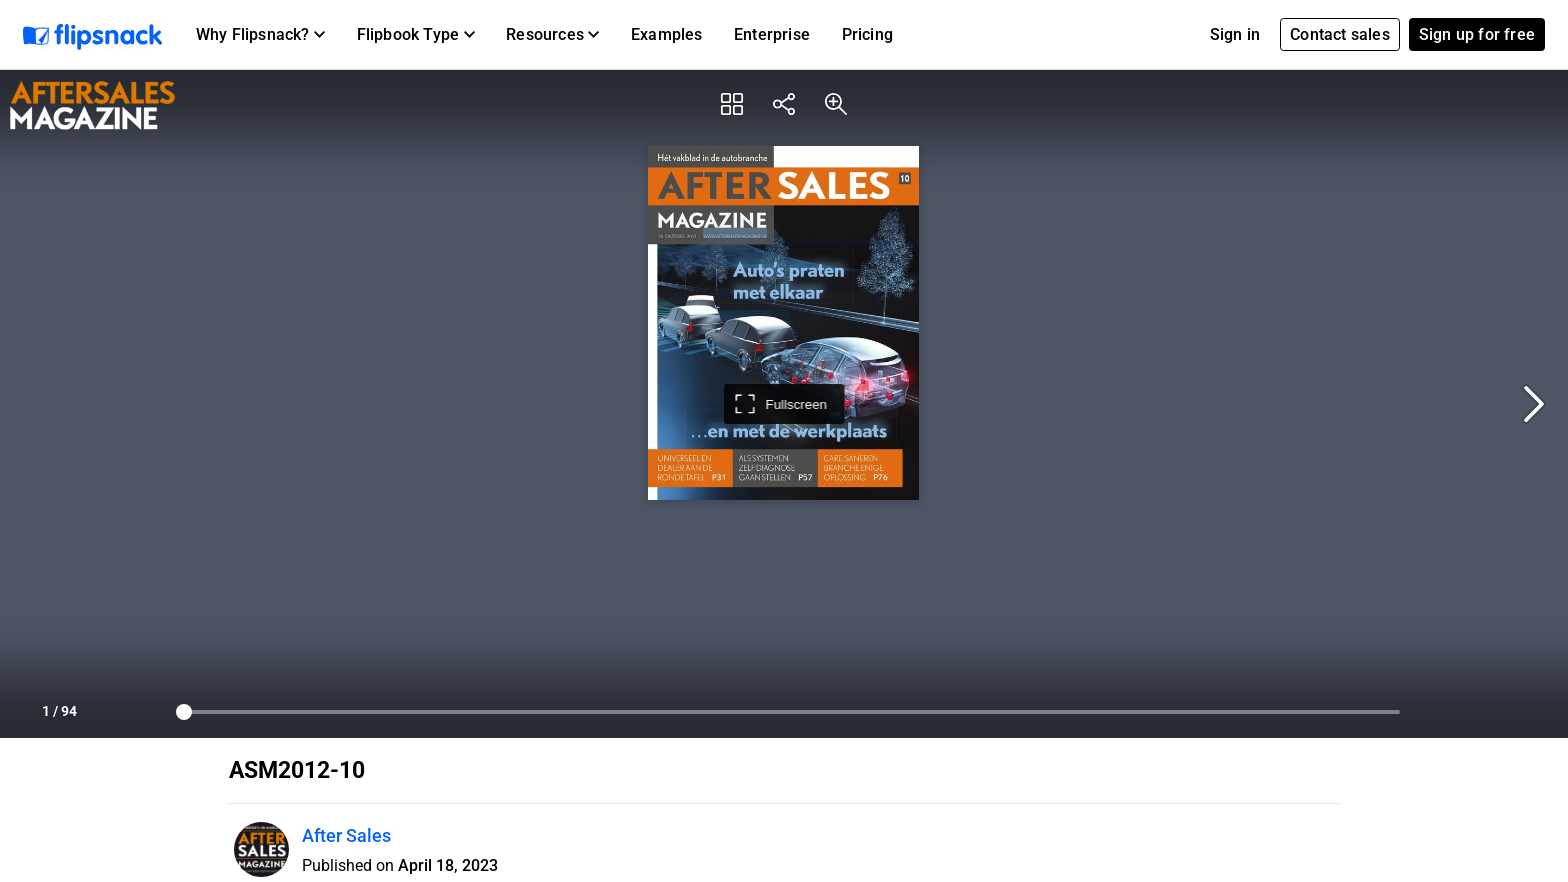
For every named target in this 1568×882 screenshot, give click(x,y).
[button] (260, 35)
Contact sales (1340, 34)
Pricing (867, 34)
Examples (667, 34)
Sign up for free (1477, 34)
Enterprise (772, 34)
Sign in (1235, 34)
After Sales (346, 835)
